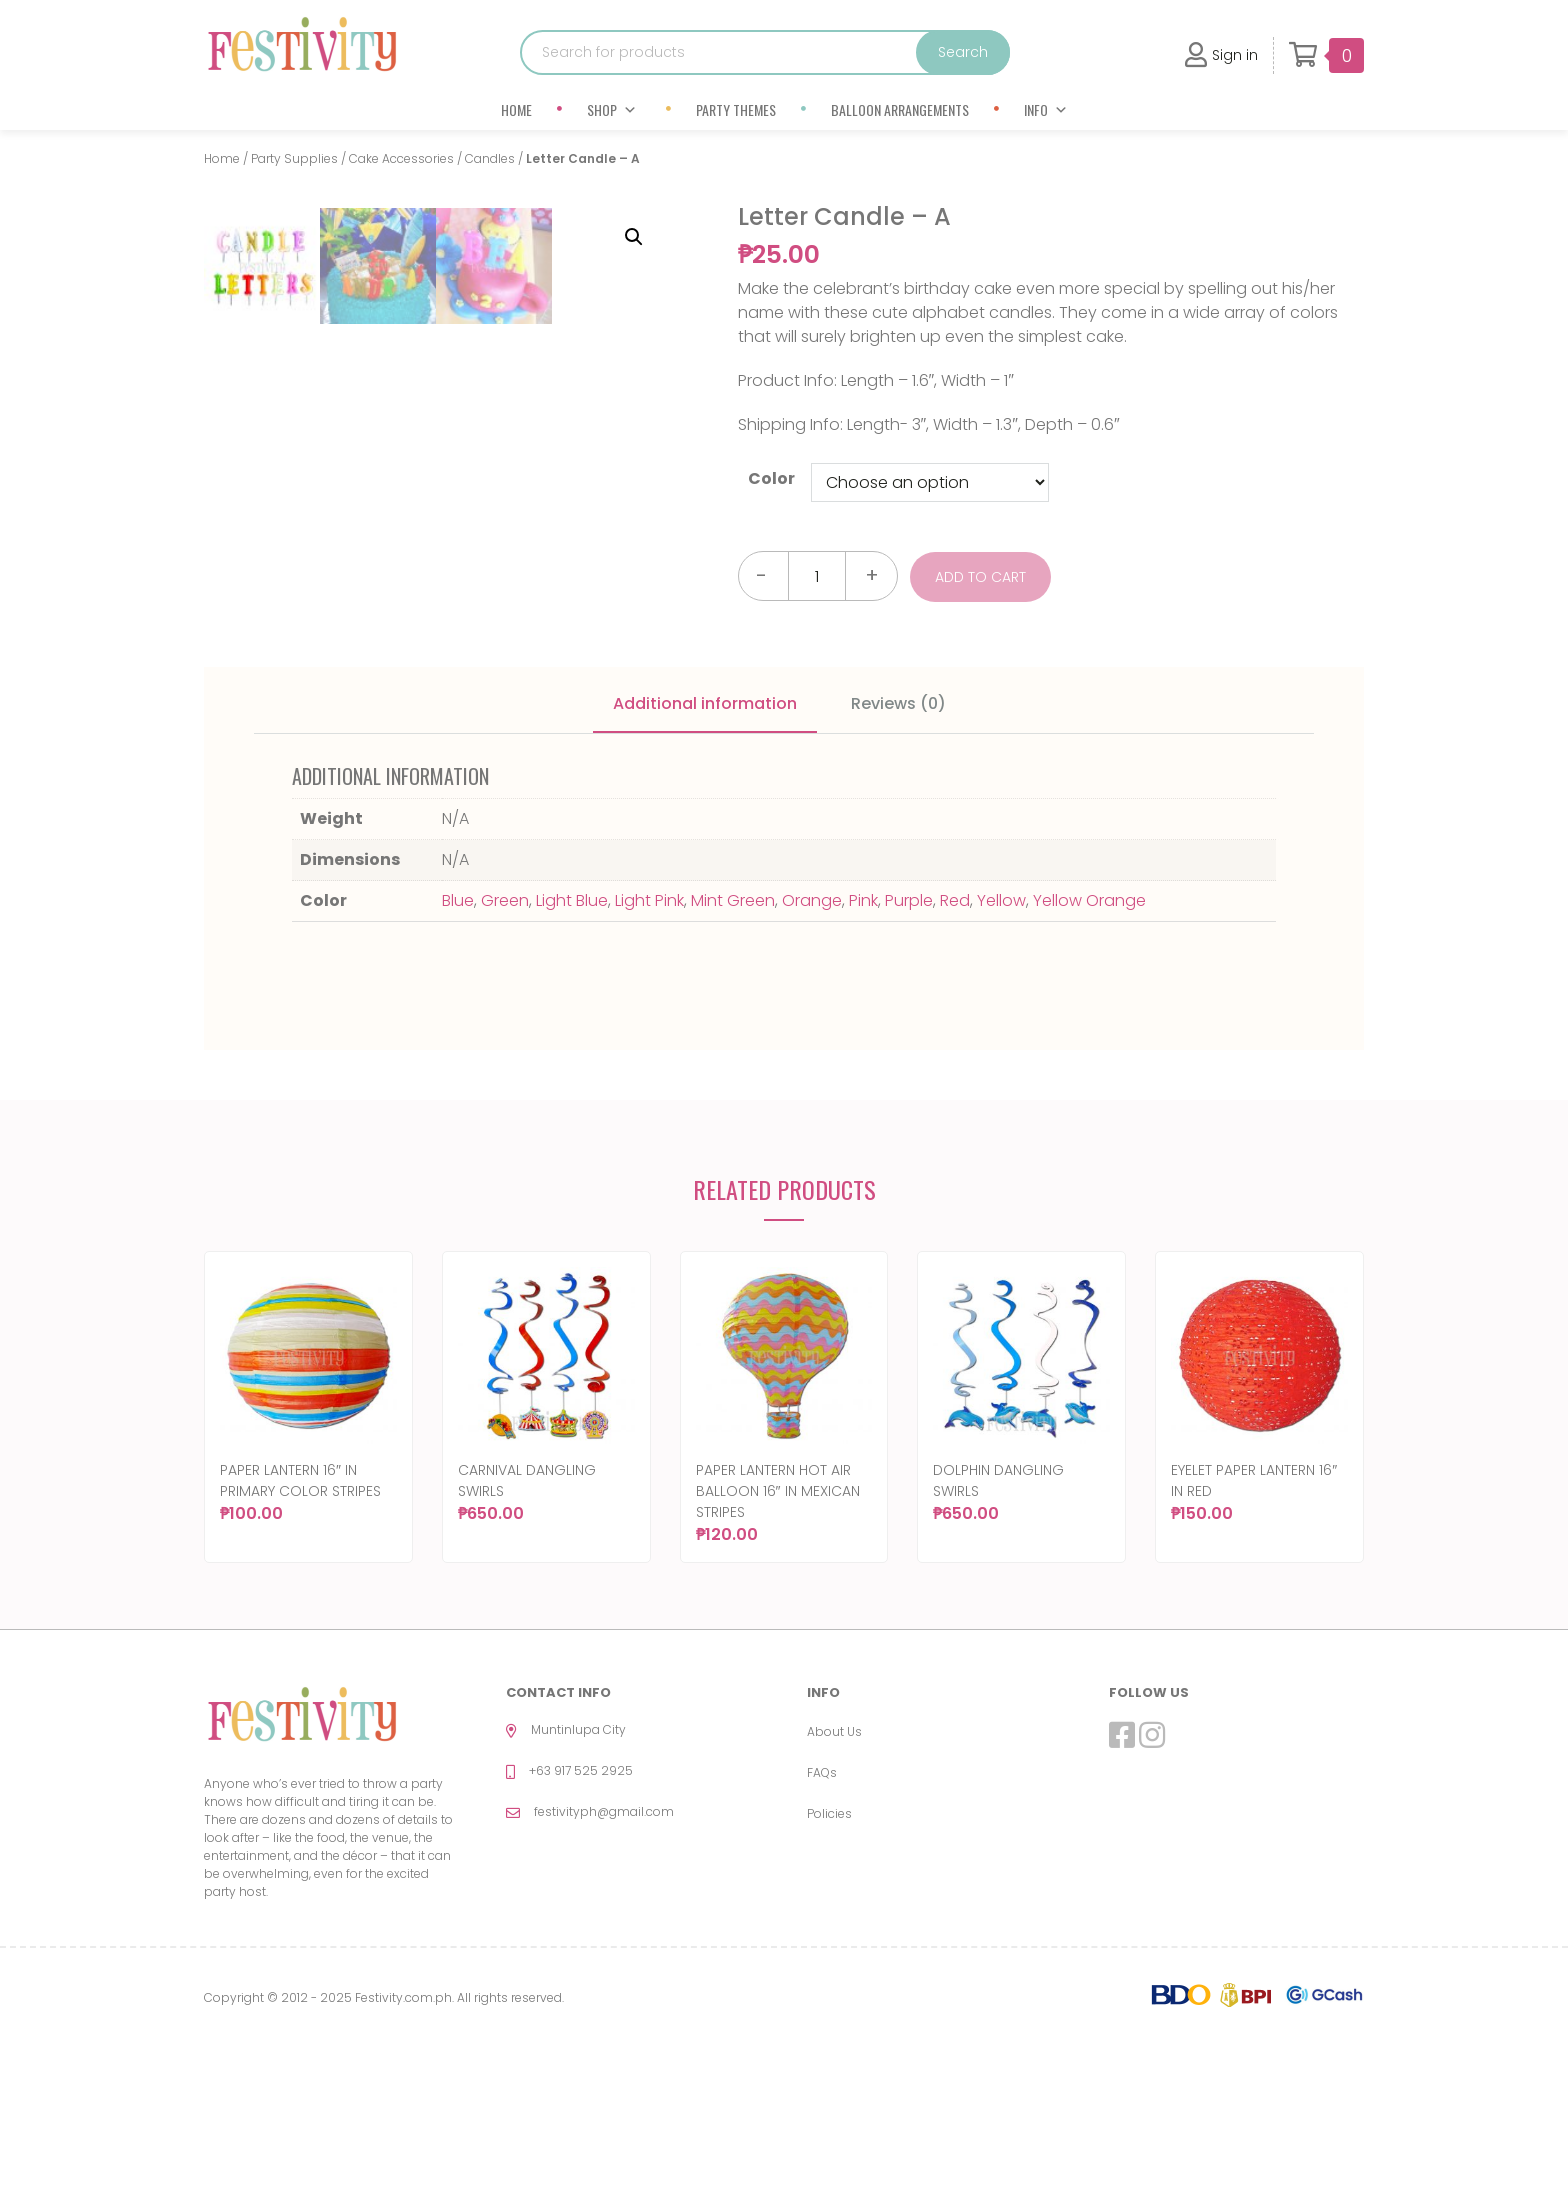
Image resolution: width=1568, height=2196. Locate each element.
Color (771, 478)
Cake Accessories (401, 158)
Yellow (1001, 1058)
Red (955, 1058)
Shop (612, 109)
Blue (458, 1058)
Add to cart (982, 576)
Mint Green (733, 1058)
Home (516, 109)
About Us (834, 1888)
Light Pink (649, 1058)
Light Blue (572, 1058)
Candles (490, 158)
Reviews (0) (898, 861)
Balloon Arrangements (900, 109)
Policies (829, 1970)
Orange (812, 1058)
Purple (909, 1058)
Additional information (705, 861)
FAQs (822, 1929)
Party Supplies (294, 158)
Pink (863, 1058)
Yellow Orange (1089, 1058)
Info (1046, 109)
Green (505, 1058)
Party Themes (736, 109)
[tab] (705, 863)
